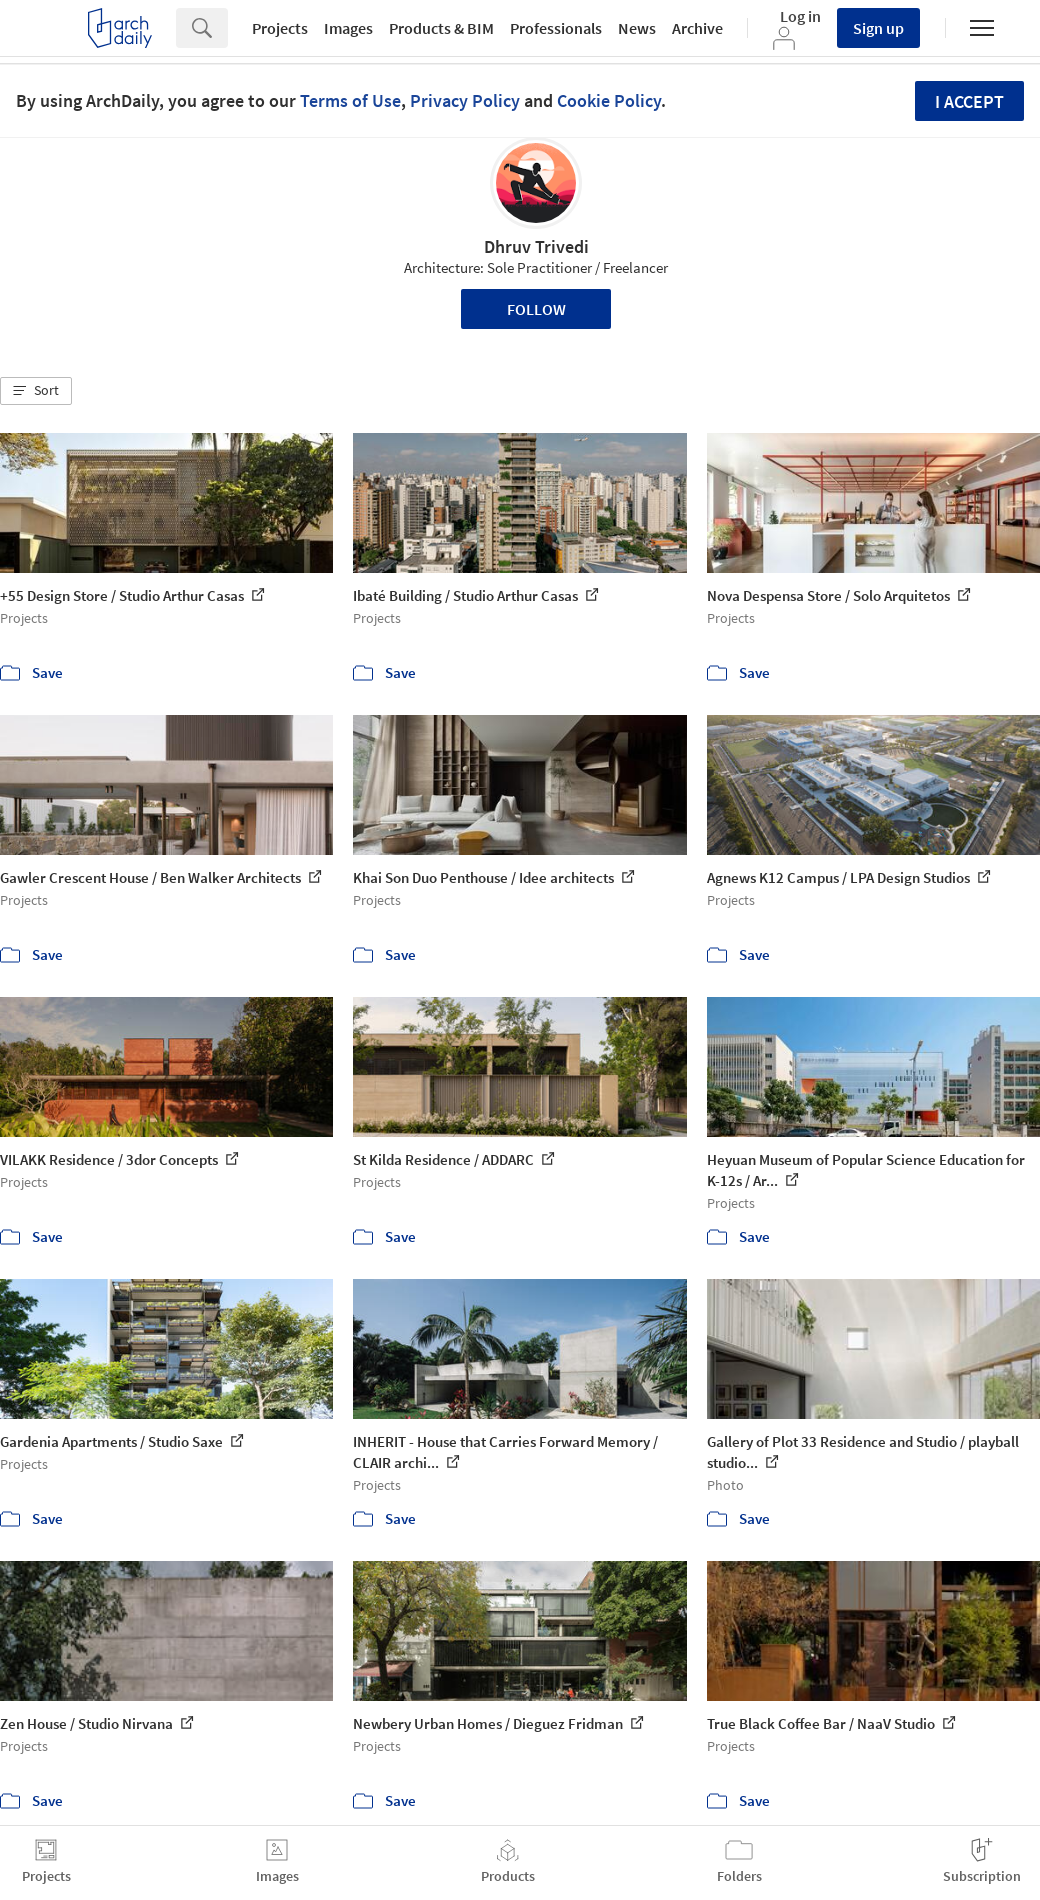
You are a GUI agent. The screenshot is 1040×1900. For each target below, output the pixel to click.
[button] (36, 391)
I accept (969, 101)
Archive (697, 28)
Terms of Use (350, 100)
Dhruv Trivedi (536, 246)
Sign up (878, 28)
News (637, 28)
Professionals (556, 28)
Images (348, 28)
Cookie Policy (609, 100)
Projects (280, 28)
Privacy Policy (465, 100)
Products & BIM (441, 28)
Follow (536, 309)
